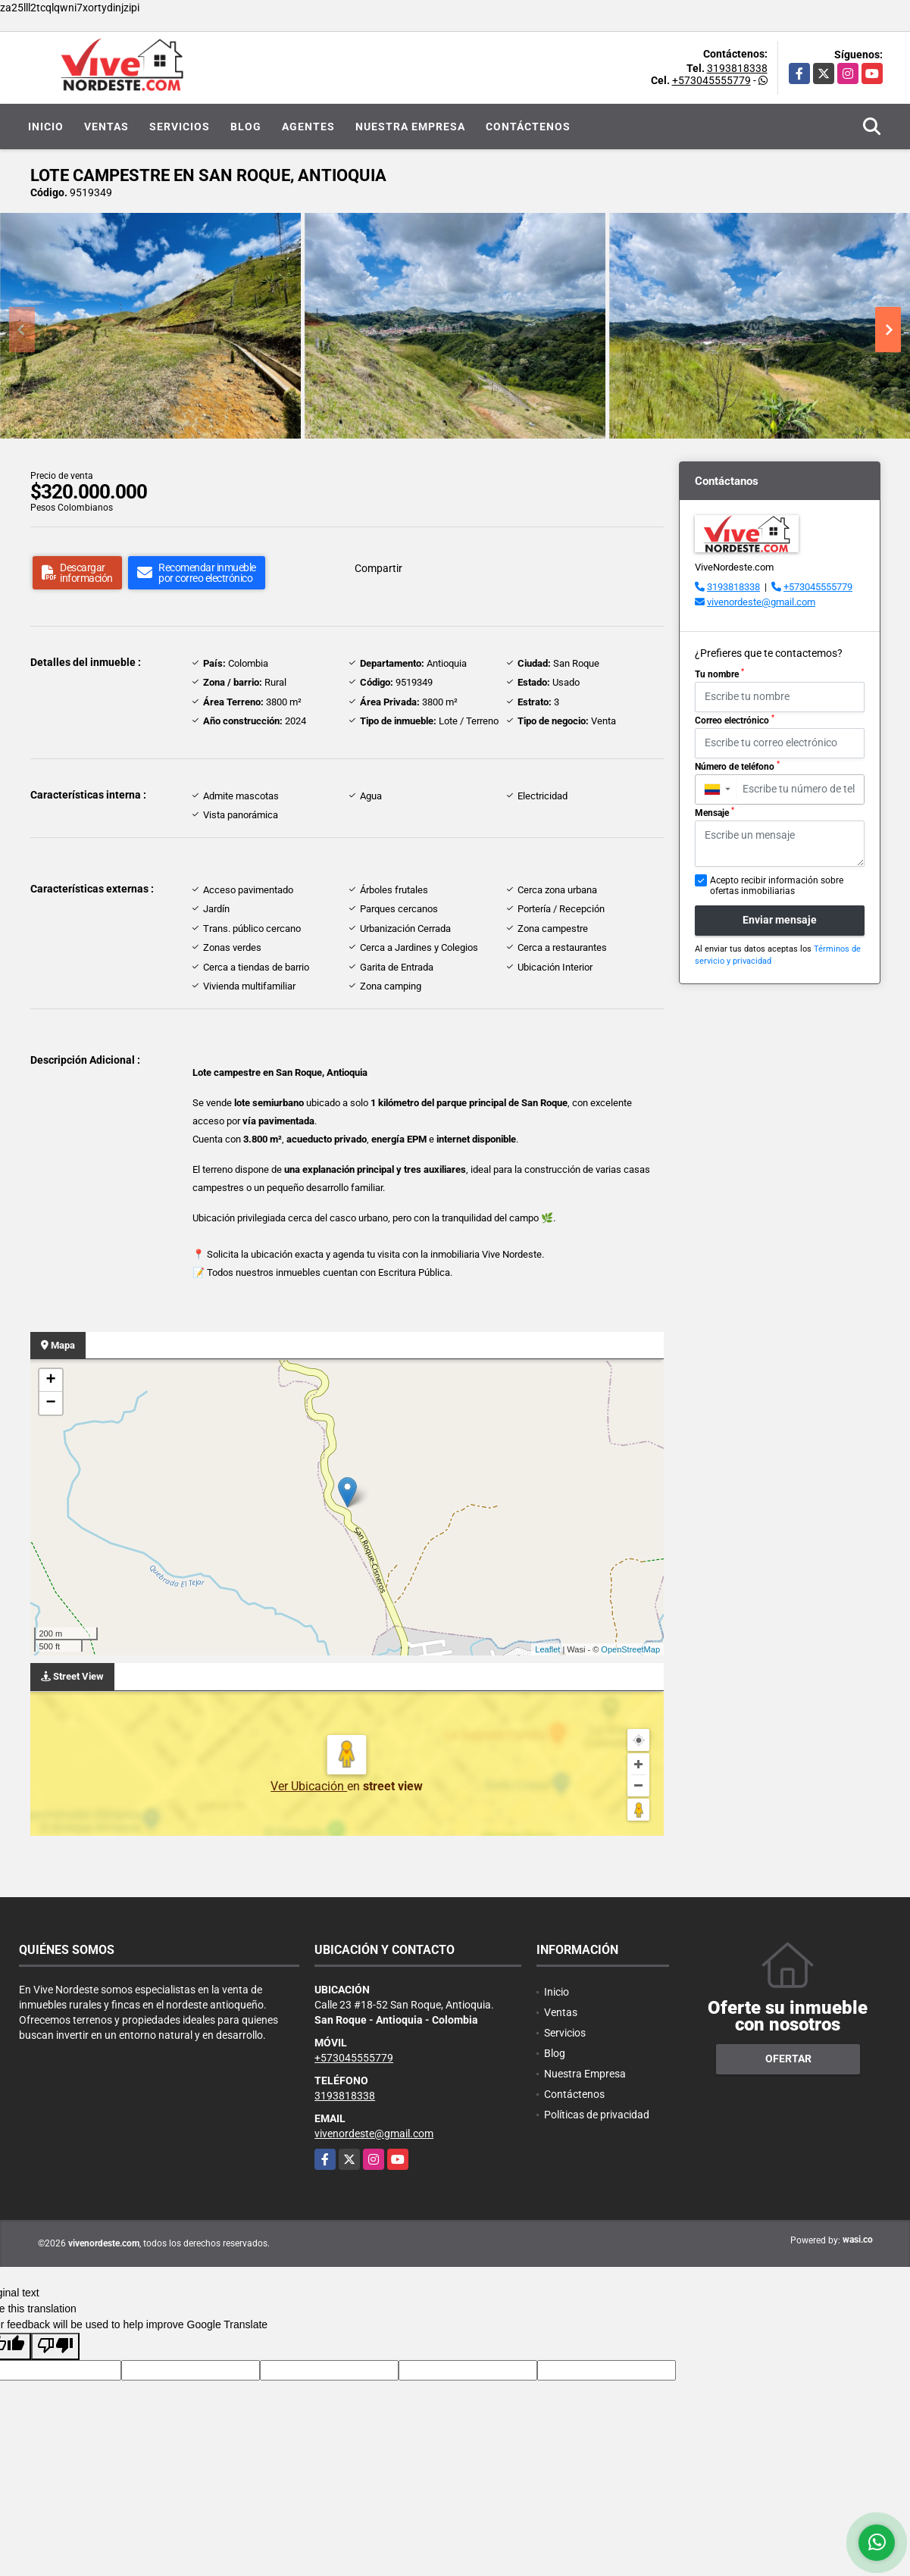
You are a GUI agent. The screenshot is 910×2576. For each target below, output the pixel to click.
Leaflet (547, 1649)
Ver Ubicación (308, 1786)
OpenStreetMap (630, 1649)
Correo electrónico (734, 720)
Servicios (179, 126)
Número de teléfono (737, 766)
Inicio (46, 126)
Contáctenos (528, 126)
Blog (245, 126)
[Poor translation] (55, 2346)
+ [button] (50, 1380)
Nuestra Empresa (410, 126)
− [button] (50, 1403)
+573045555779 (711, 80)
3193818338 (737, 68)
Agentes (308, 126)
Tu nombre (719, 673)
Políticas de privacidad (596, 2115)
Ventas (106, 126)
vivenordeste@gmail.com (761, 602)
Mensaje (714, 812)
